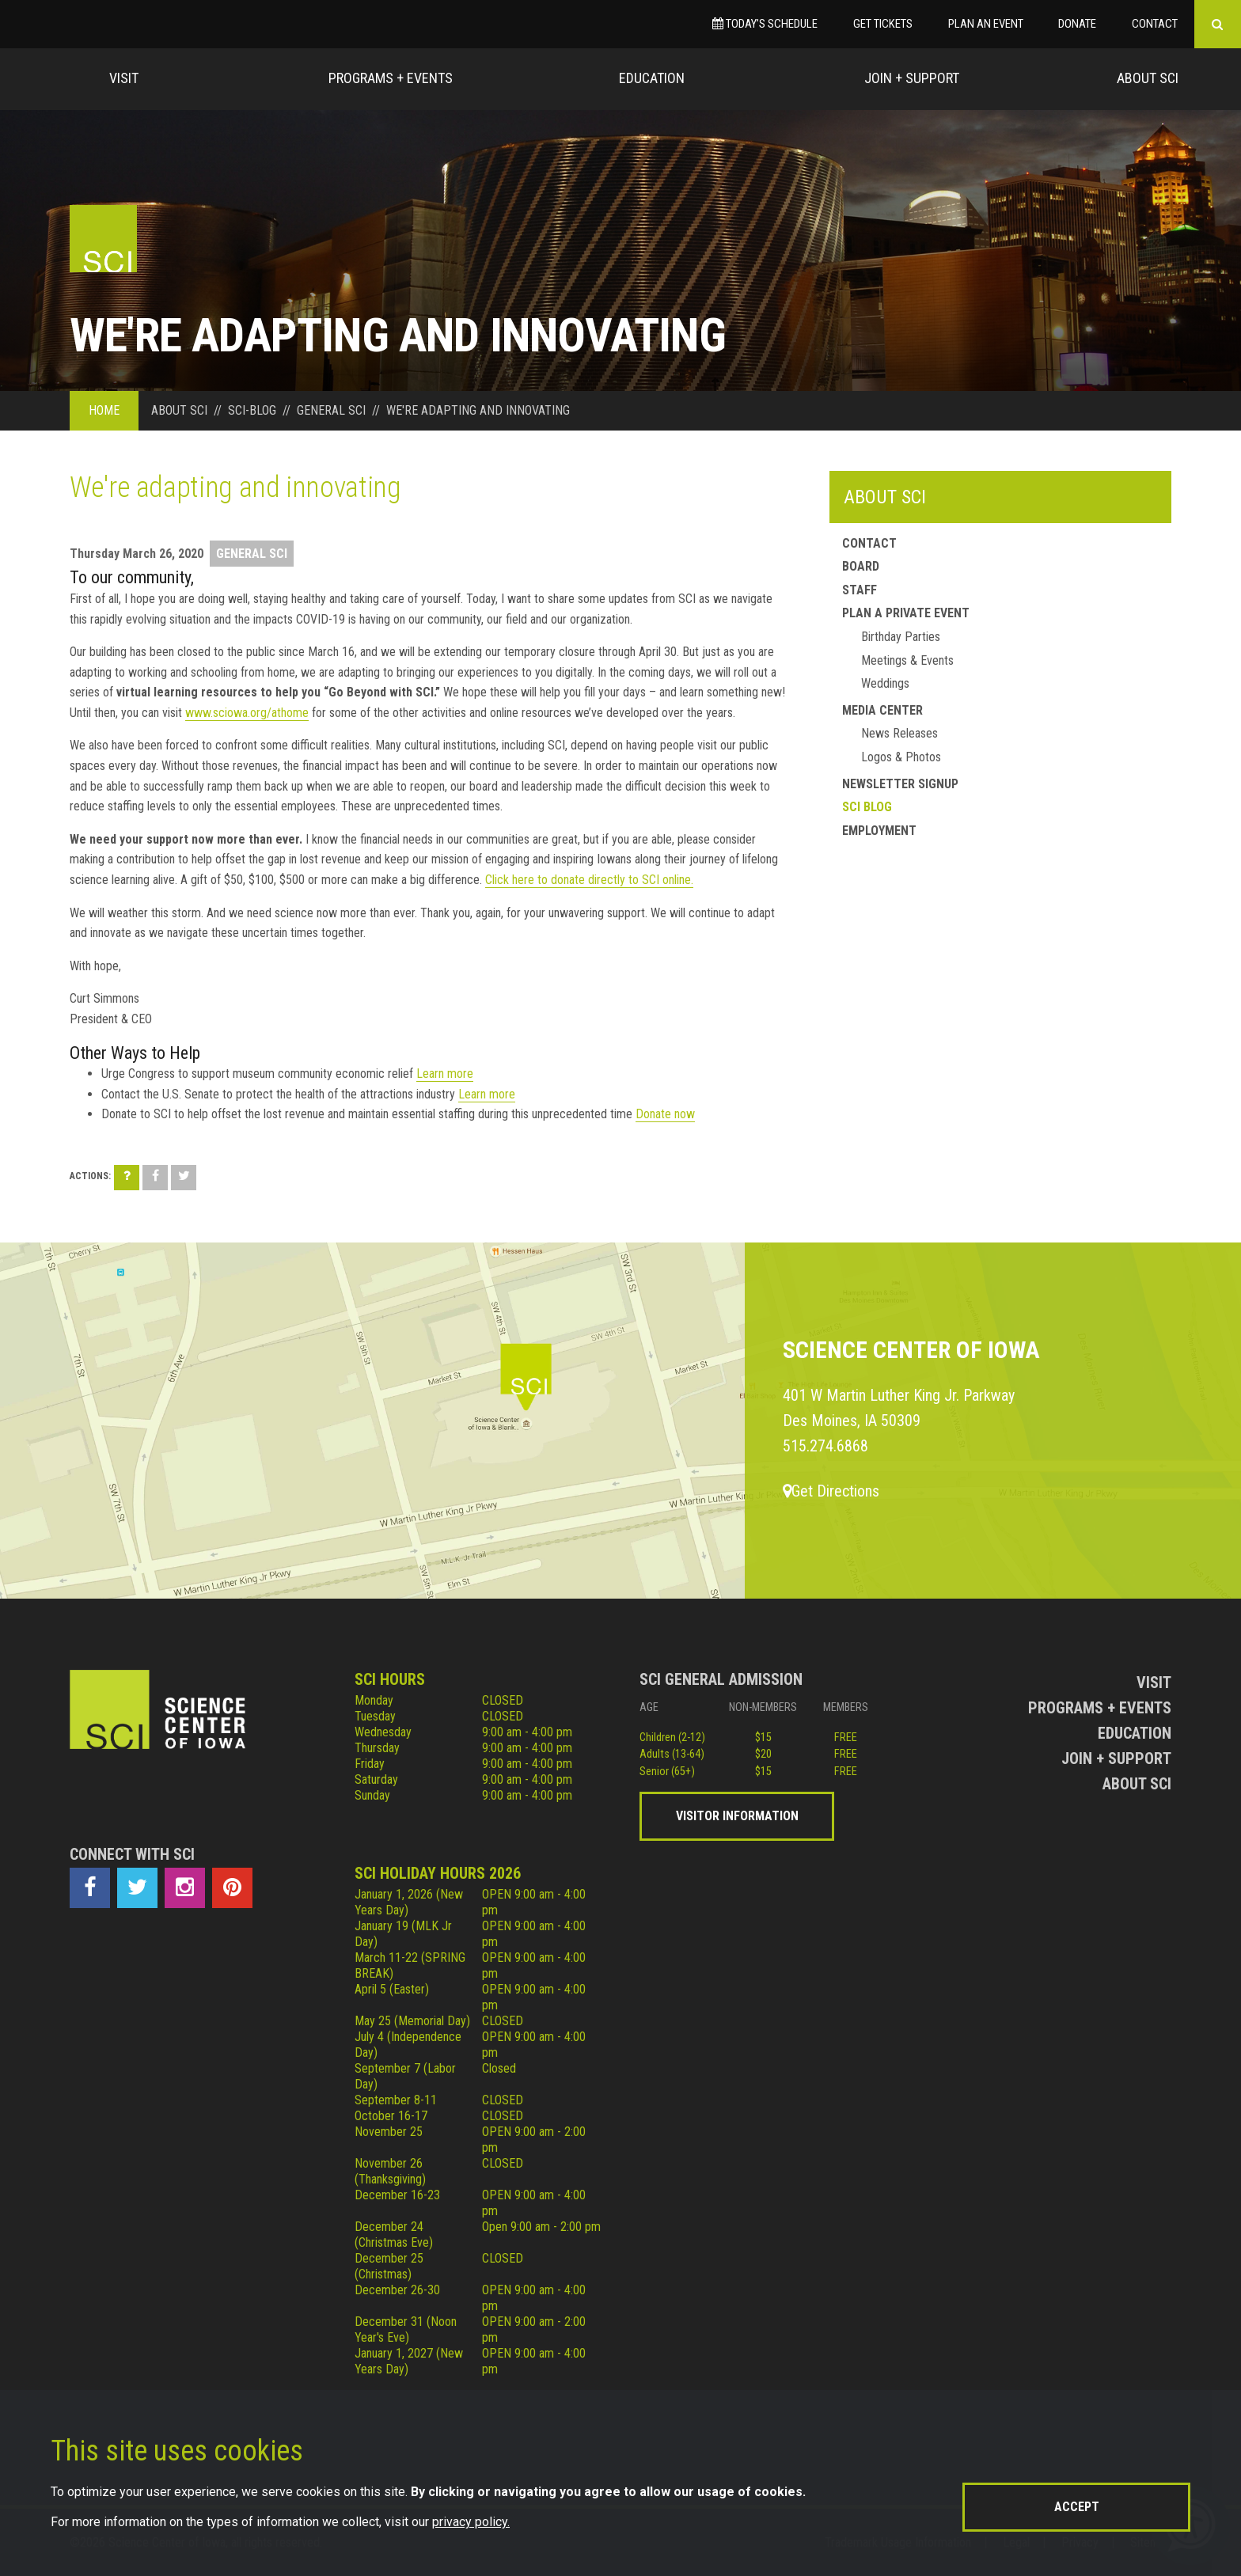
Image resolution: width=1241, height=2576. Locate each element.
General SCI (251, 553)
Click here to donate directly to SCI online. (589, 879)
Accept (1076, 2506)
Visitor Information (737, 1815)
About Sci (1147, 78)
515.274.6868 (825, 1445)
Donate (1077, 24)
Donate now (665, 1113)
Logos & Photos (901, 756)
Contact (1155, 24)
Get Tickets (883, 24)
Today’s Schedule (765, 24)
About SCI (885, 497)
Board (860, 566)
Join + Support (911, 78)
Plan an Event (985, 24)
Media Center (882, 710)
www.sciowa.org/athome (247, 712)
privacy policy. (471, 2521)
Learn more (444, 1073)
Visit (124, 78)
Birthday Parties (900, 636)
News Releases (899, 733)
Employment (879, 830)
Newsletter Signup (900, 783)
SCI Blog (867, 806)
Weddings (885, 683)
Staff (859, 590)
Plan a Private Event (906, 612)
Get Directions (831, 1490)
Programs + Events (390, 78)
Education (652, 78)
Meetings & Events (907, 660)
